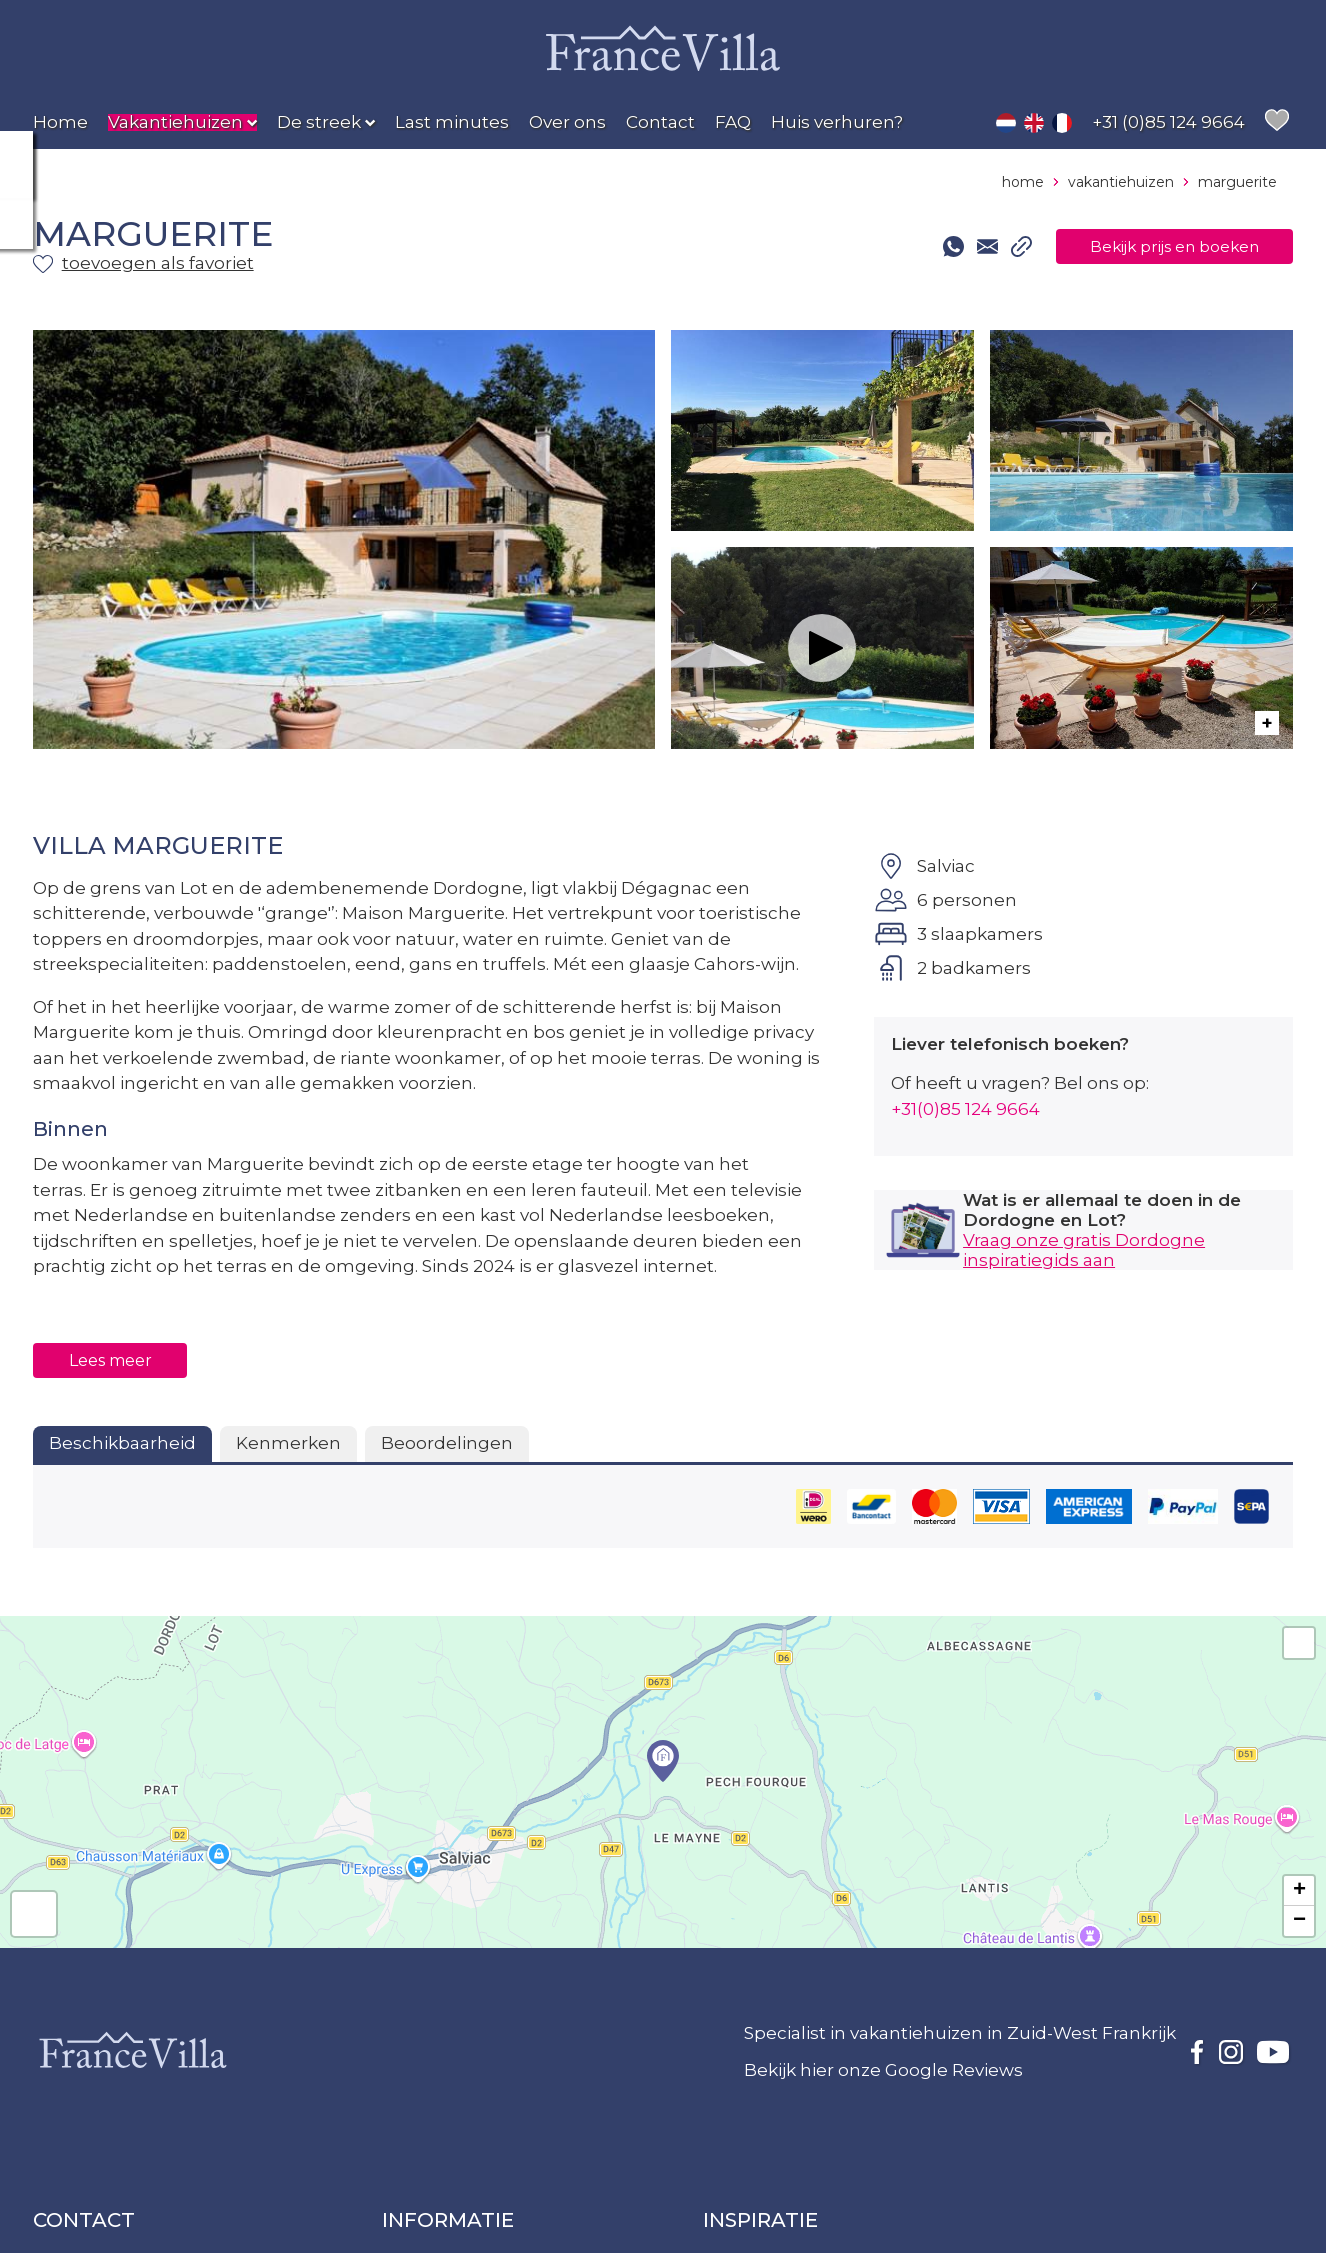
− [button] (1299, 1921)
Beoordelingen (447, 1443)
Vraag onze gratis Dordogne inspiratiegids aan (1084, 1250)
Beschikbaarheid (122, 1443)
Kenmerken (288, 1443)
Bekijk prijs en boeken (1155, 247)
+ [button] (1299, 1891)
